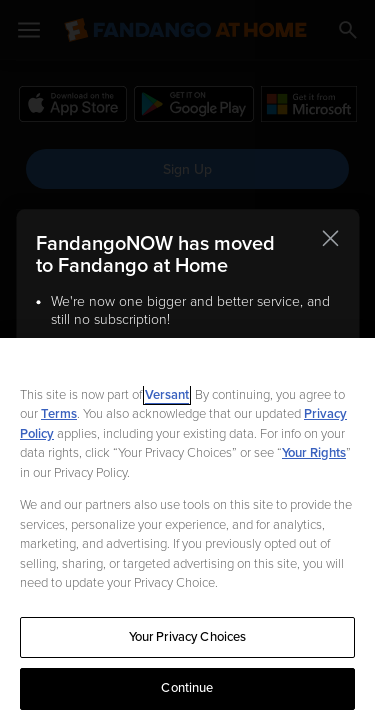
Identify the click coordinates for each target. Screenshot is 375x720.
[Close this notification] (330, 238)
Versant (167, 395)
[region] (187, 529)
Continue (187, 688)
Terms (59, 414)
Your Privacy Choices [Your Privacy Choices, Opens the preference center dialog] (188, 637)
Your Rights (314, 453)
